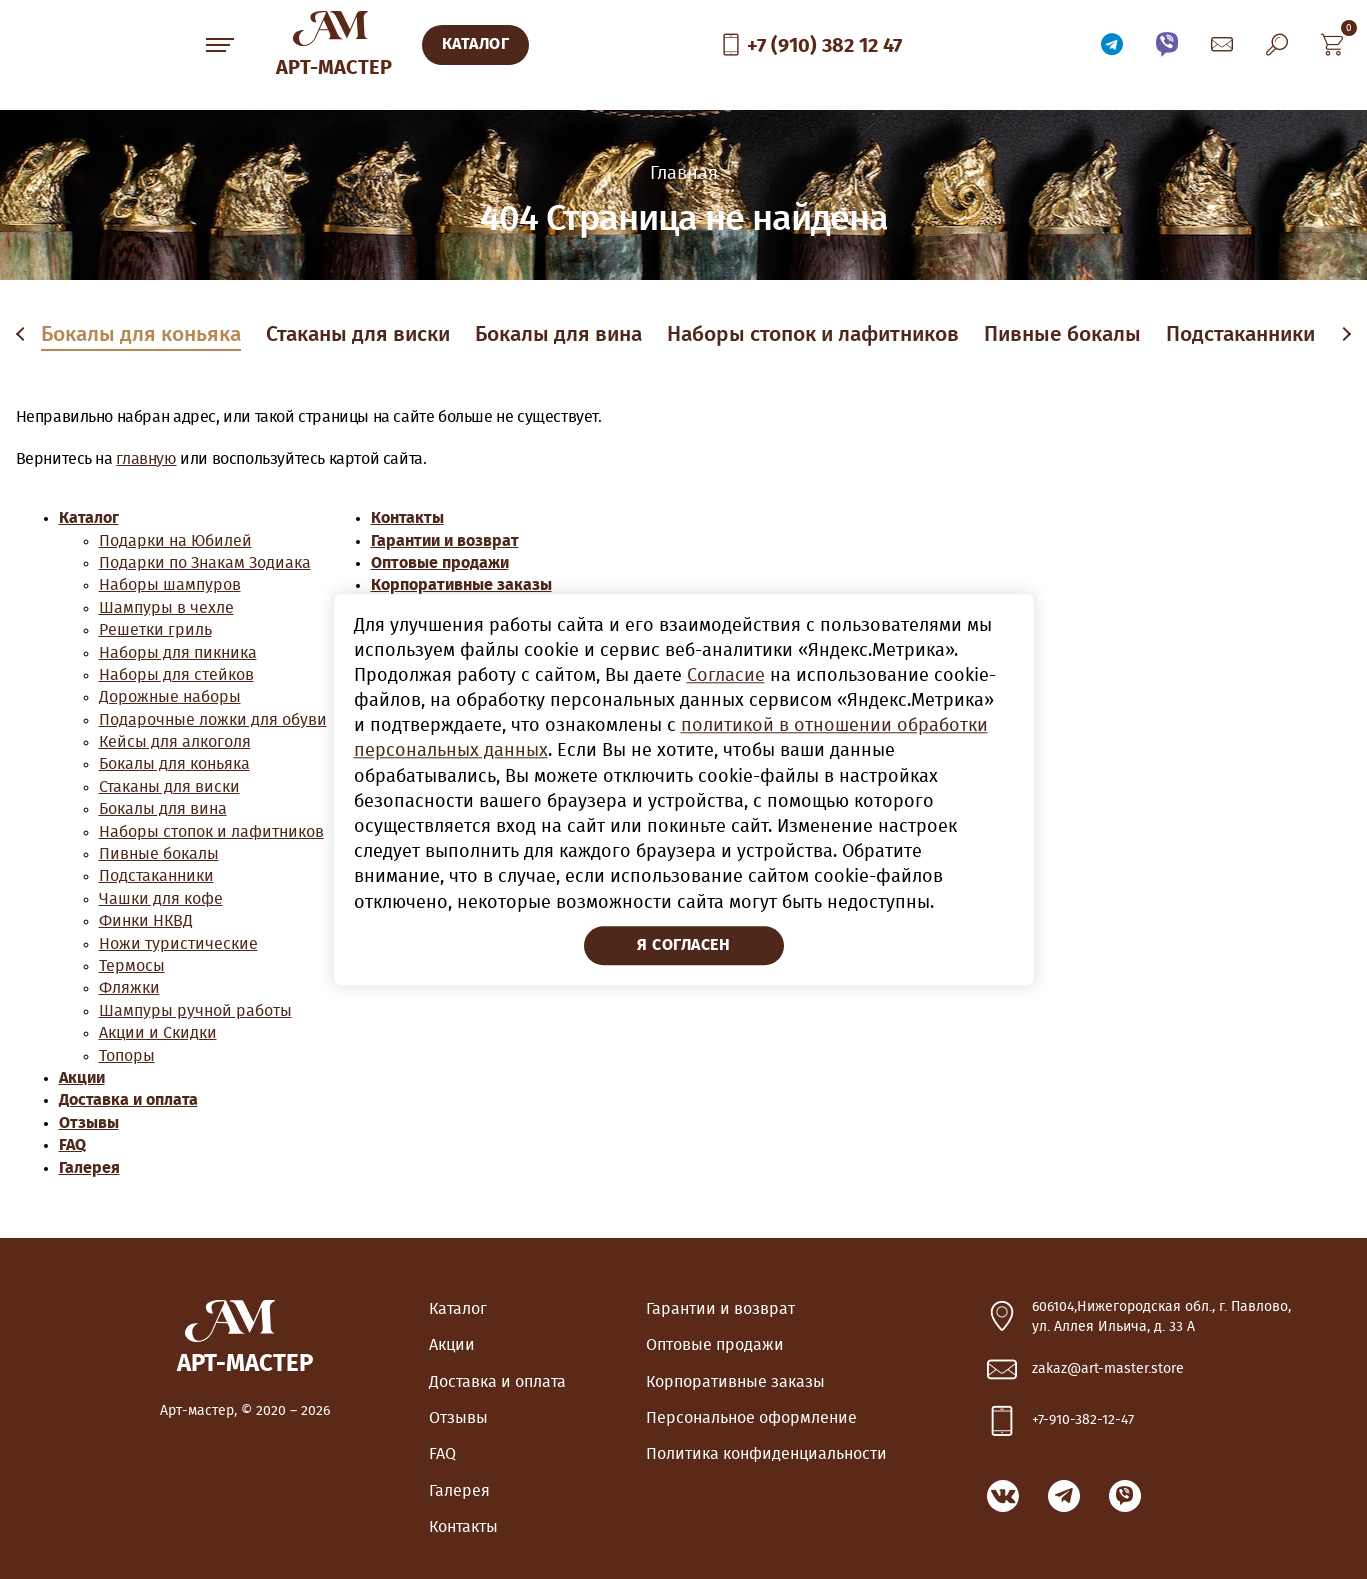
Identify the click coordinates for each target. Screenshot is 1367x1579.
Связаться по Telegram (1112, 45)
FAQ (72, 1145)
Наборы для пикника (178, 653)
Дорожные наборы (170, 697)
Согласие (726, 676)
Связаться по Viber (1167, 45)
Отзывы (89, 1123)
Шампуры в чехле (166, 608)
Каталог (89, 518)
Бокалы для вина (558, 334)
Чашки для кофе (161, 899)
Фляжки (129, 988)
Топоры (127, 1056)
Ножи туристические (178, 944)
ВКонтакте (1003, 1496)
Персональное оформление (751, 1418)
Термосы (132, 966)
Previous (24, 335)
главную (146, 459)
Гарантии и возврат (445, 541)
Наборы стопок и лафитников (813, 334)
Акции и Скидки (158, 1033)
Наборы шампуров (170, 585)
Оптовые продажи (440, 563)
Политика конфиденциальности (766, 1454)
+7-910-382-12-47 (1083, 1420)
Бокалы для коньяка (141, 334)
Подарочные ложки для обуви (213, 720)
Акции (82, 1078)
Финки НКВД (146, 921)
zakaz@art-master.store (1108, 1369)
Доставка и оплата (128, 1100)
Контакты (407, 518)
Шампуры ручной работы (195, 1011)
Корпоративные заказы (461, 585)
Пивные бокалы (1062, 334)
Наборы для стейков (176, 675)
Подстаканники (1240, 334)
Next (1345, 335)
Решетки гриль (155, 630)
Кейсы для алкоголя (175, 742)
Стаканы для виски (358, 334)
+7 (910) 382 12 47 (824, 46)
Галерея (89, 1168)
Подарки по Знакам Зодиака (205, 563)
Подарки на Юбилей (175, 541)
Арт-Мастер (334, 68)
